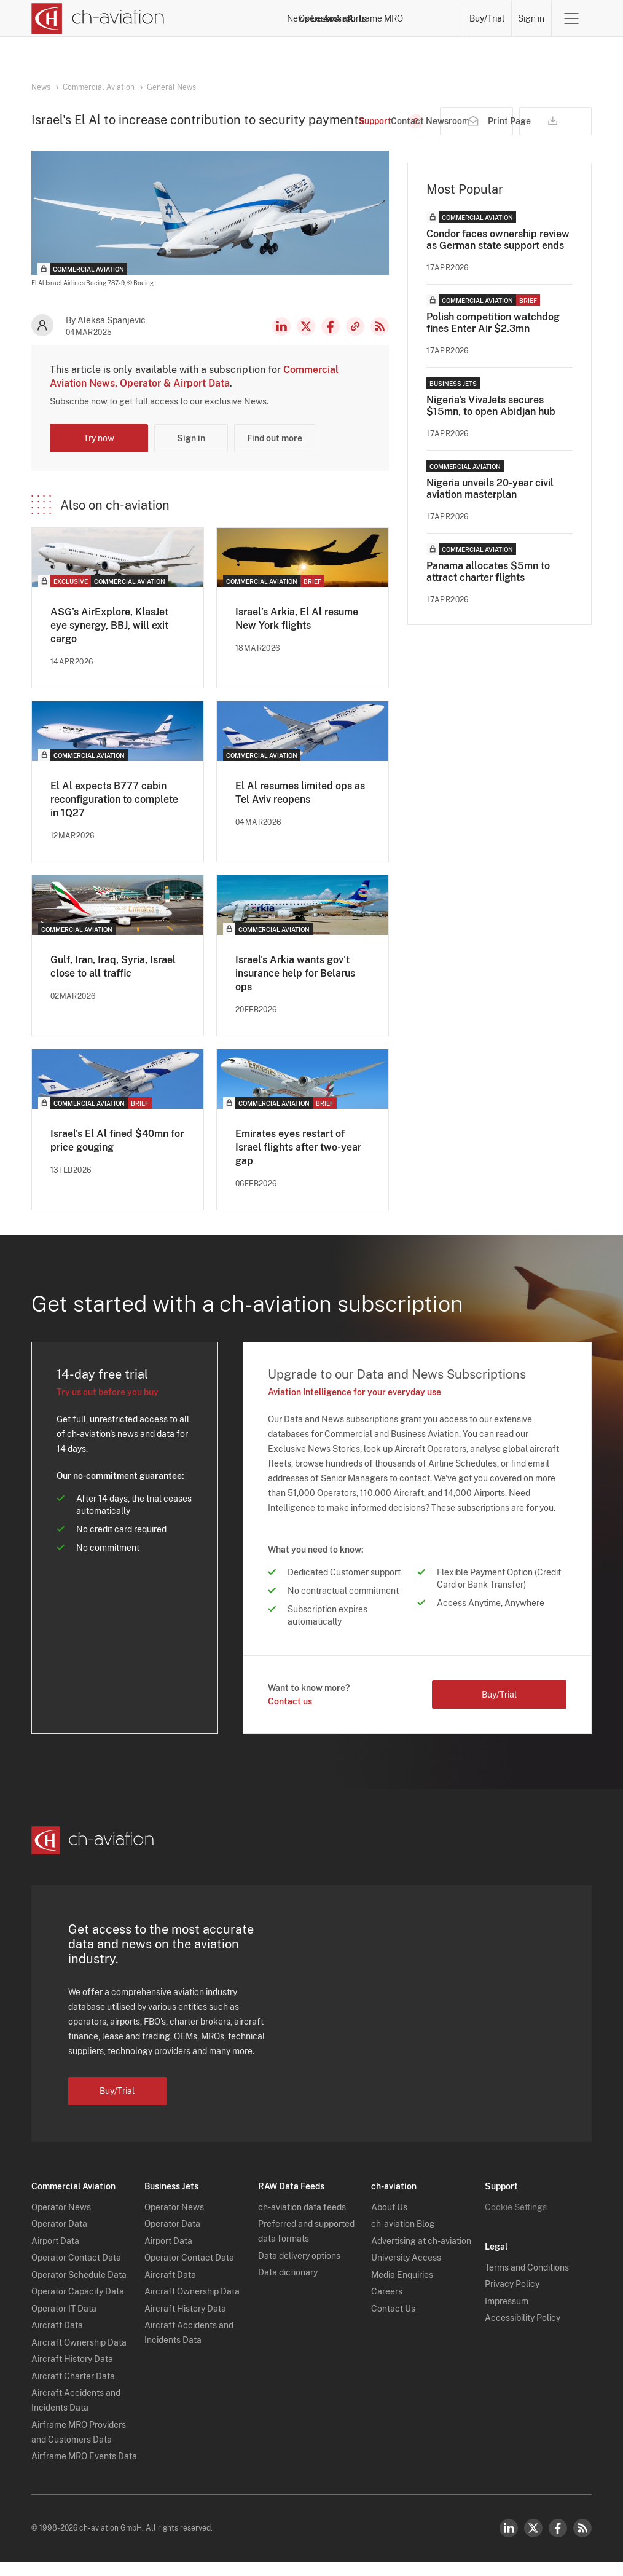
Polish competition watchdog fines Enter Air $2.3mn (493, 337)
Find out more (274, 452)
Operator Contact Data (76, 2272)
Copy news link (355, 340)
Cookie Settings (516, 2221)
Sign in (531, 18)
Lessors (286, 18)
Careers (386, 2305)
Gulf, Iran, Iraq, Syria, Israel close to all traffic (113, 980)
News (195, 18)
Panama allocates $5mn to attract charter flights (488, 585)
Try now (99, 452)
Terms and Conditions (527, 2281)
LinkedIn (281, 340)
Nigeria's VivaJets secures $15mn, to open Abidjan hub (490, 419)
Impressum (506, 2315)
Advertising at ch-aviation (421, 2255)
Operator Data (59, 2238)
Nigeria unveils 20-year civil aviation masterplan (490, 502)
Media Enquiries (402, 2289)
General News (171, 87)
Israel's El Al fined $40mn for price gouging (117, 1154)
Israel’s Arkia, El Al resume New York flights (296, 632)
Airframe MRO (428, 18)
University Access (406, 2272)
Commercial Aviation (99, 87)
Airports (372, 18)
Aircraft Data (57, 2339)
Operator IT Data (63, 2323)
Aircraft (329, 18)
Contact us (290, 1715)
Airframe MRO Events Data (84, 2470)
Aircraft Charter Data (73, 2390)
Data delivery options (299, 2270)
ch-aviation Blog (403, 2238)
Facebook (330, 340)
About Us (389, 2221)
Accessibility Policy (522, 2332)
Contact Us (393, 2323)
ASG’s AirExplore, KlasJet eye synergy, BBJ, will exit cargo (109, 639)
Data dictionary (288, 2286)
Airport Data (55, 2255)
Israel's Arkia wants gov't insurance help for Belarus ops (295, 987)
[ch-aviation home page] (98, 18)
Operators (239, 18)
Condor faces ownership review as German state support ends (498, 254)
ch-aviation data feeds (302, 2221)
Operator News (61, 2221)
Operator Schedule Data (79, 2289)
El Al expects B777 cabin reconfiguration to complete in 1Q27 (114, 813)
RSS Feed (379, 340)
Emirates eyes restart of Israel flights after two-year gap (298, 1161)
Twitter (533, 2542)
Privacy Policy (512, 2298)
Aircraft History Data (72, 2373)
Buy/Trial (486, 18)
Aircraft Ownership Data (79, 2356)
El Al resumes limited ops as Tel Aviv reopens (300, 806)
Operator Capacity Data (77, 2305)
